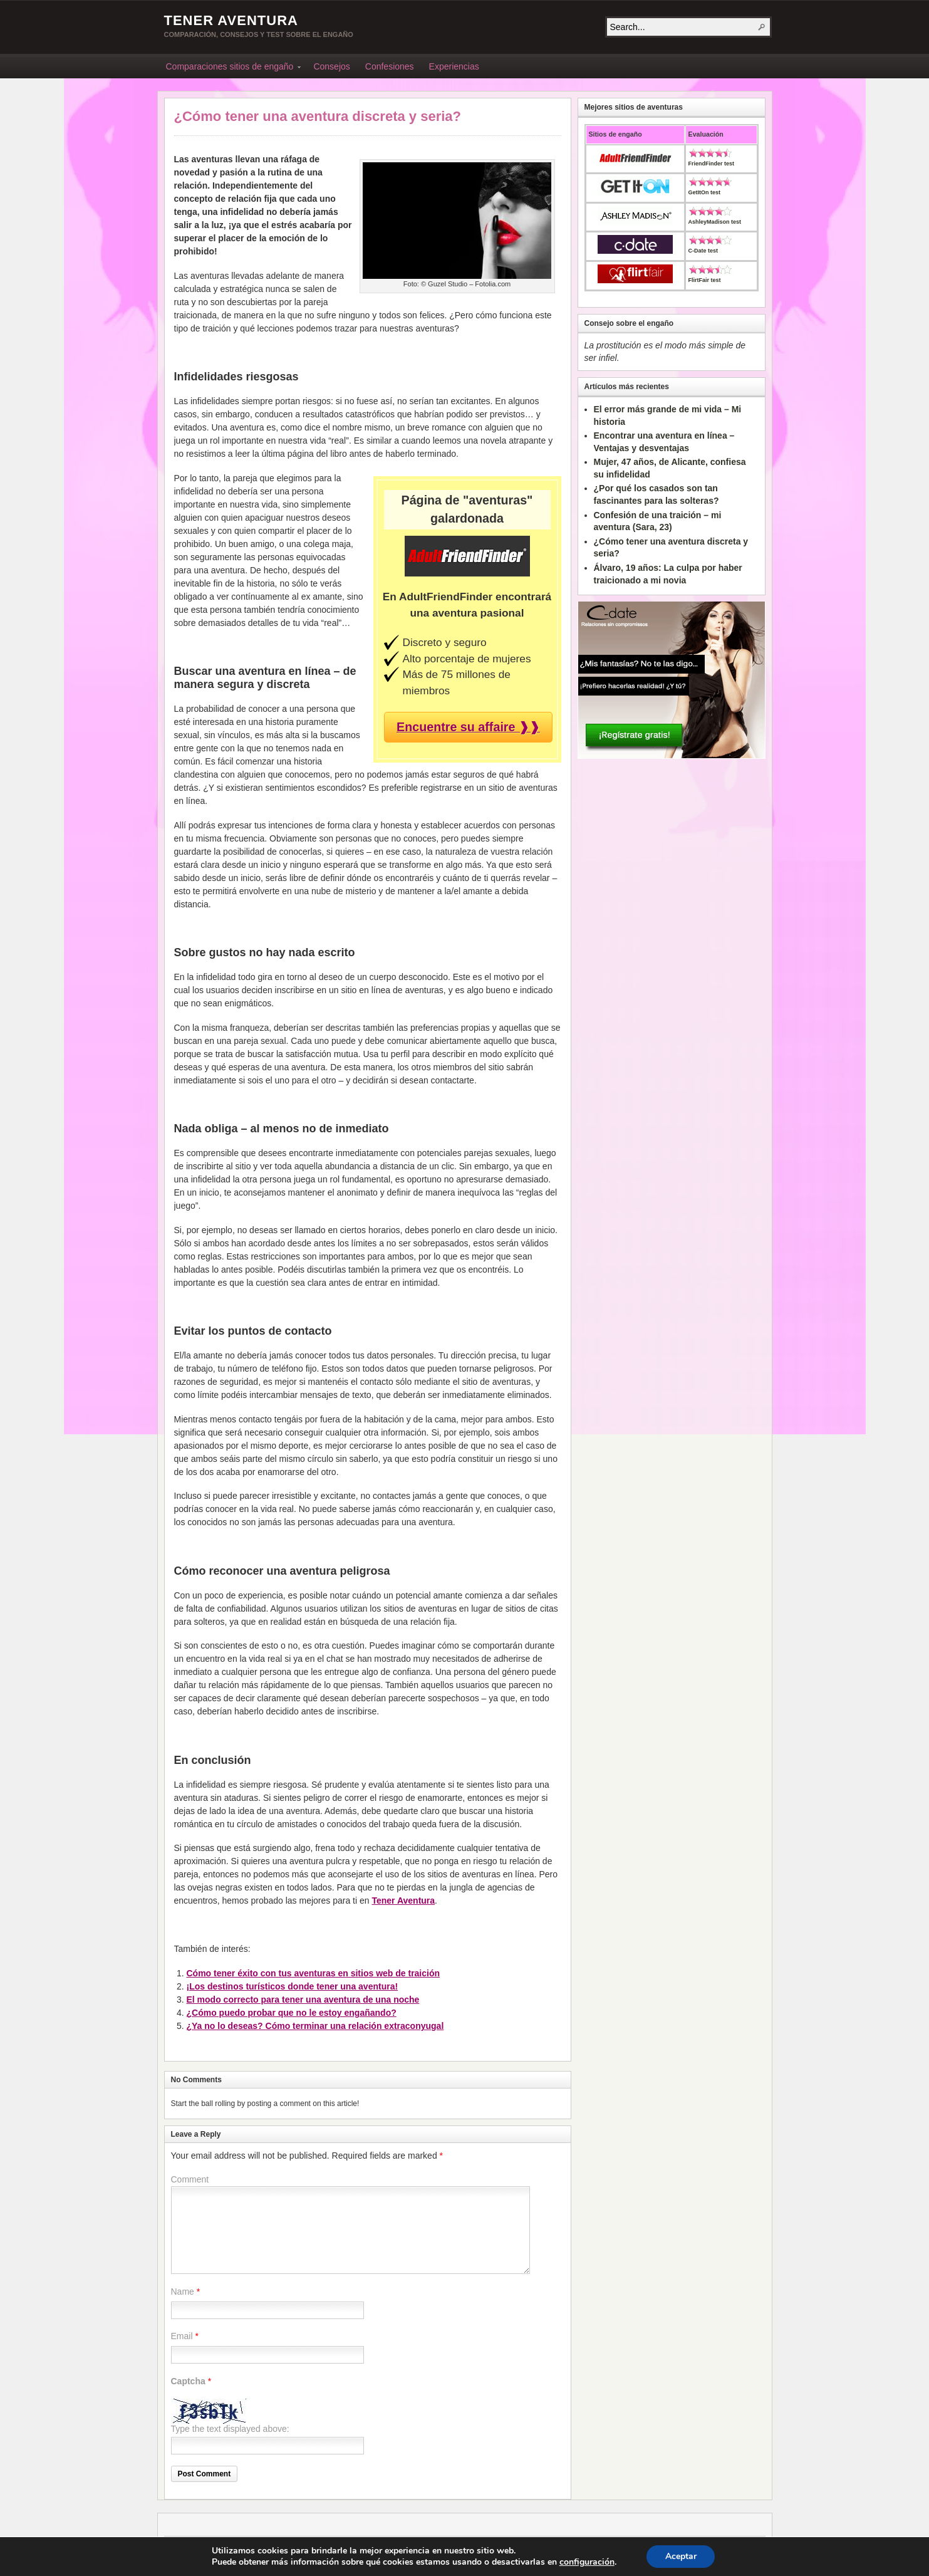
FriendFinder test (711, 163)
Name (182, 2292)
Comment (190, 2179)
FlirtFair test (704, 280)
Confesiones (389, 66)
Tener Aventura (231, 20)
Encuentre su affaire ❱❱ (468, 727)
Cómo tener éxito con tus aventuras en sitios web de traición (313, 1973)
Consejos (331, 66)
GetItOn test (704, 192)
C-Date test (703, 251)
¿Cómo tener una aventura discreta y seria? (318, 116)
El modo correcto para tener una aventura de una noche (303, 2000)
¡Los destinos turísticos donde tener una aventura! (292, 1986)
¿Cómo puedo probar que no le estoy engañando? (292, 2013)
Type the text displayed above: (230, 2429)
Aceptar (681, 2556)
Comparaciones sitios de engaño (229, 68)
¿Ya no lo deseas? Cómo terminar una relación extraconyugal (315, 2026)
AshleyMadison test (715, 222)
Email (182, 2336)
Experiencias (454, 66)
